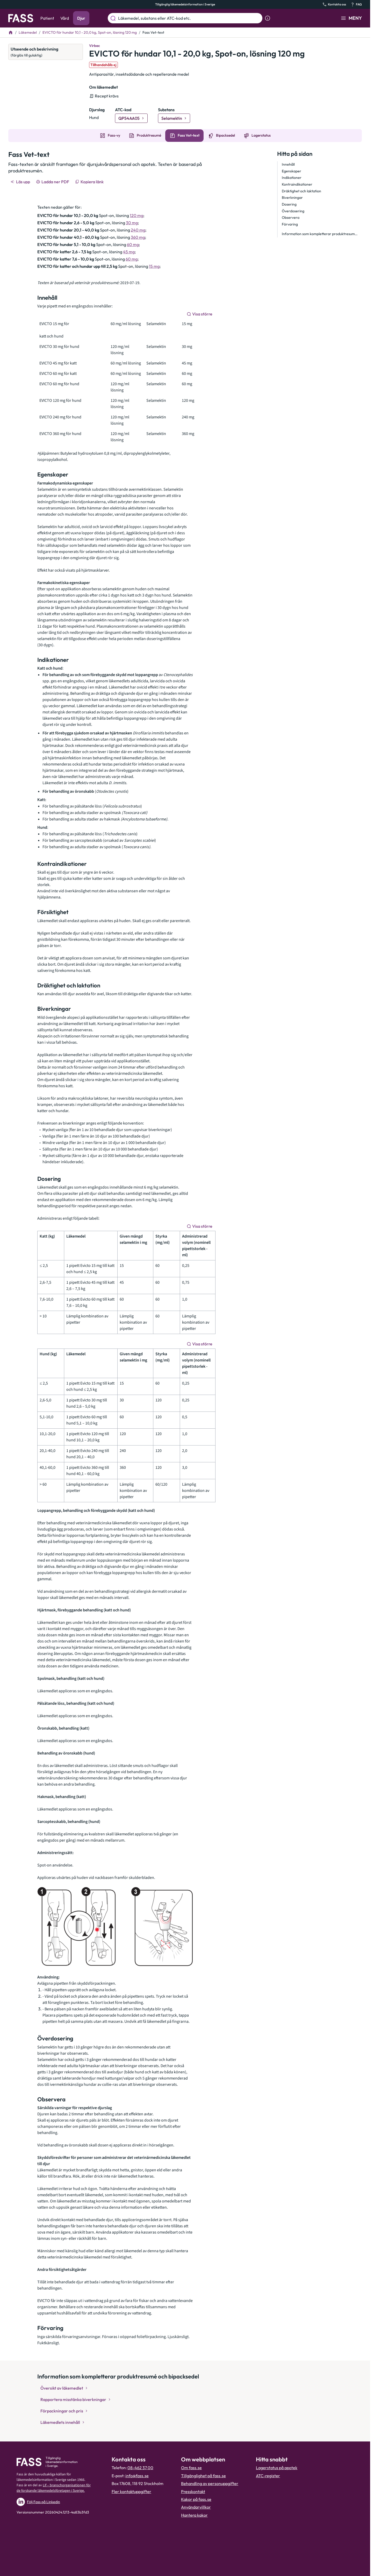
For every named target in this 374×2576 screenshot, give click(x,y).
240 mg (138, 230)
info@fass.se (137, 2475)
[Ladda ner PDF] (53, 181)
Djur (81, 18)
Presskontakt (193, 2491)
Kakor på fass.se (196, 2499)
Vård (64, 18)
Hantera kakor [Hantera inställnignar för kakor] (194, 2515)
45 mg (129, 251)
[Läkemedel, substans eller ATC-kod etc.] (189, 18)
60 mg (133, 244)
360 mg (138, 237)
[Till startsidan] (10, 32)
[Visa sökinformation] (267, 18)
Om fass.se (191, 2467)
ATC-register (268, 2475)
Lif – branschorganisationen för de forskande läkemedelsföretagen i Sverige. (54, 2488)
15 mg (154, 266)
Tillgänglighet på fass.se (203, 2475)
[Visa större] (199, 314)
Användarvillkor (196, 2507)
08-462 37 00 (140, 2467)
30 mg (132, 222)
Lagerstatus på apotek (276, 2467)
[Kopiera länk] (90, 181)
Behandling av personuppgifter (209, 2483)
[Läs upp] (20, 181)
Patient (47, 18)
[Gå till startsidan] (20, 18)
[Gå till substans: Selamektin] (174, 118)
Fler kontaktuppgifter (131, 2491)
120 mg (136, 215)
